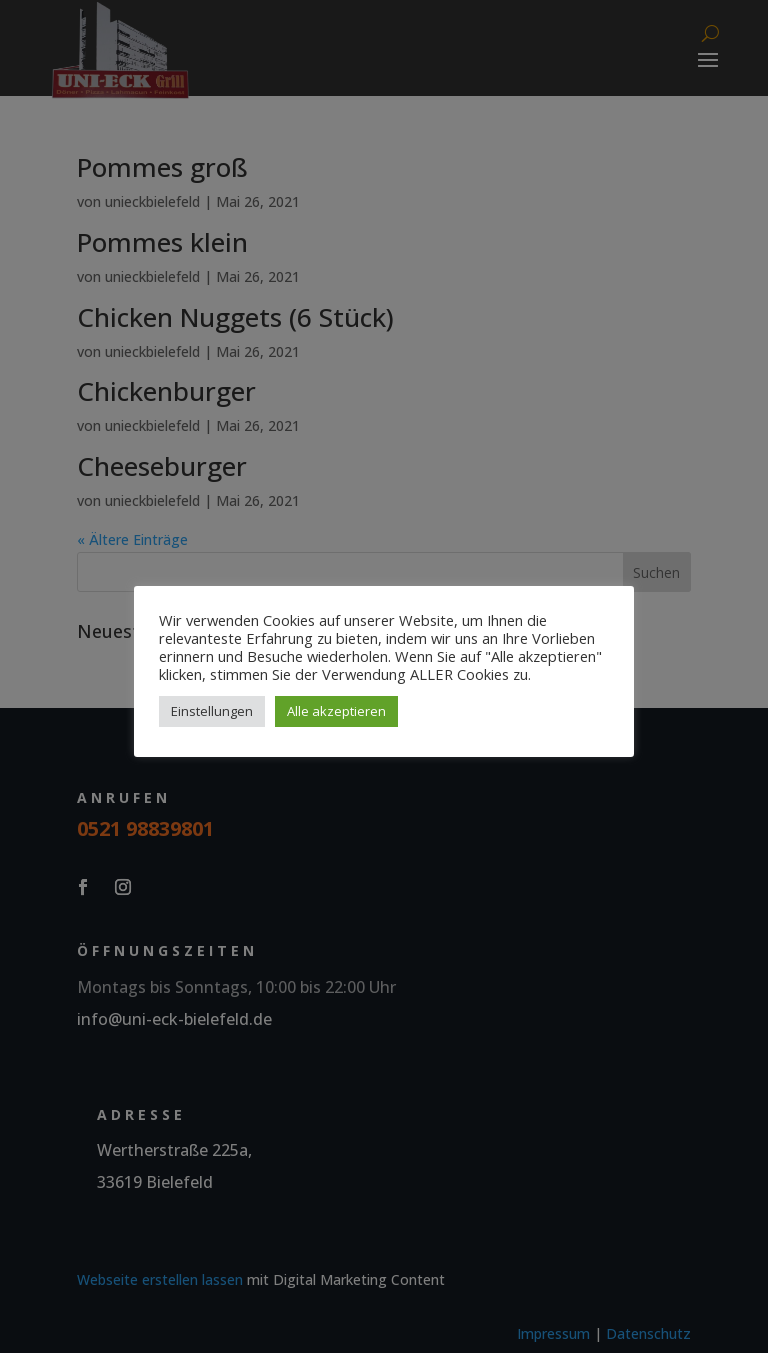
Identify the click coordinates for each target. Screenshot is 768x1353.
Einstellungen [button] (212, 711)
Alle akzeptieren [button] (336, 711)
